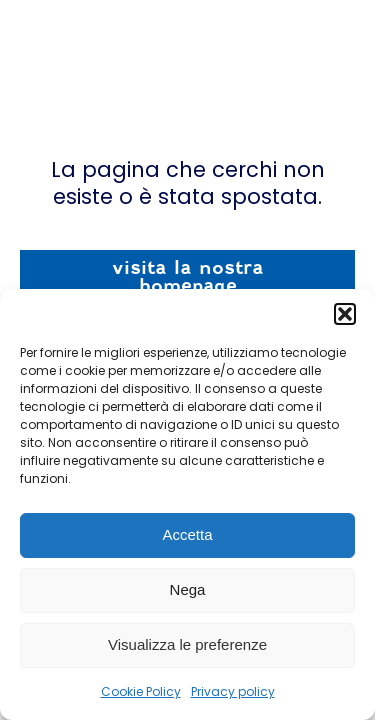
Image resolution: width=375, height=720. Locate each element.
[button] (345, 314)
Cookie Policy (141, 691)
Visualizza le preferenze (187, 644)
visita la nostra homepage (187, 276)
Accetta (187, 534)
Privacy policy (233, 691)
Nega (188, 589)
